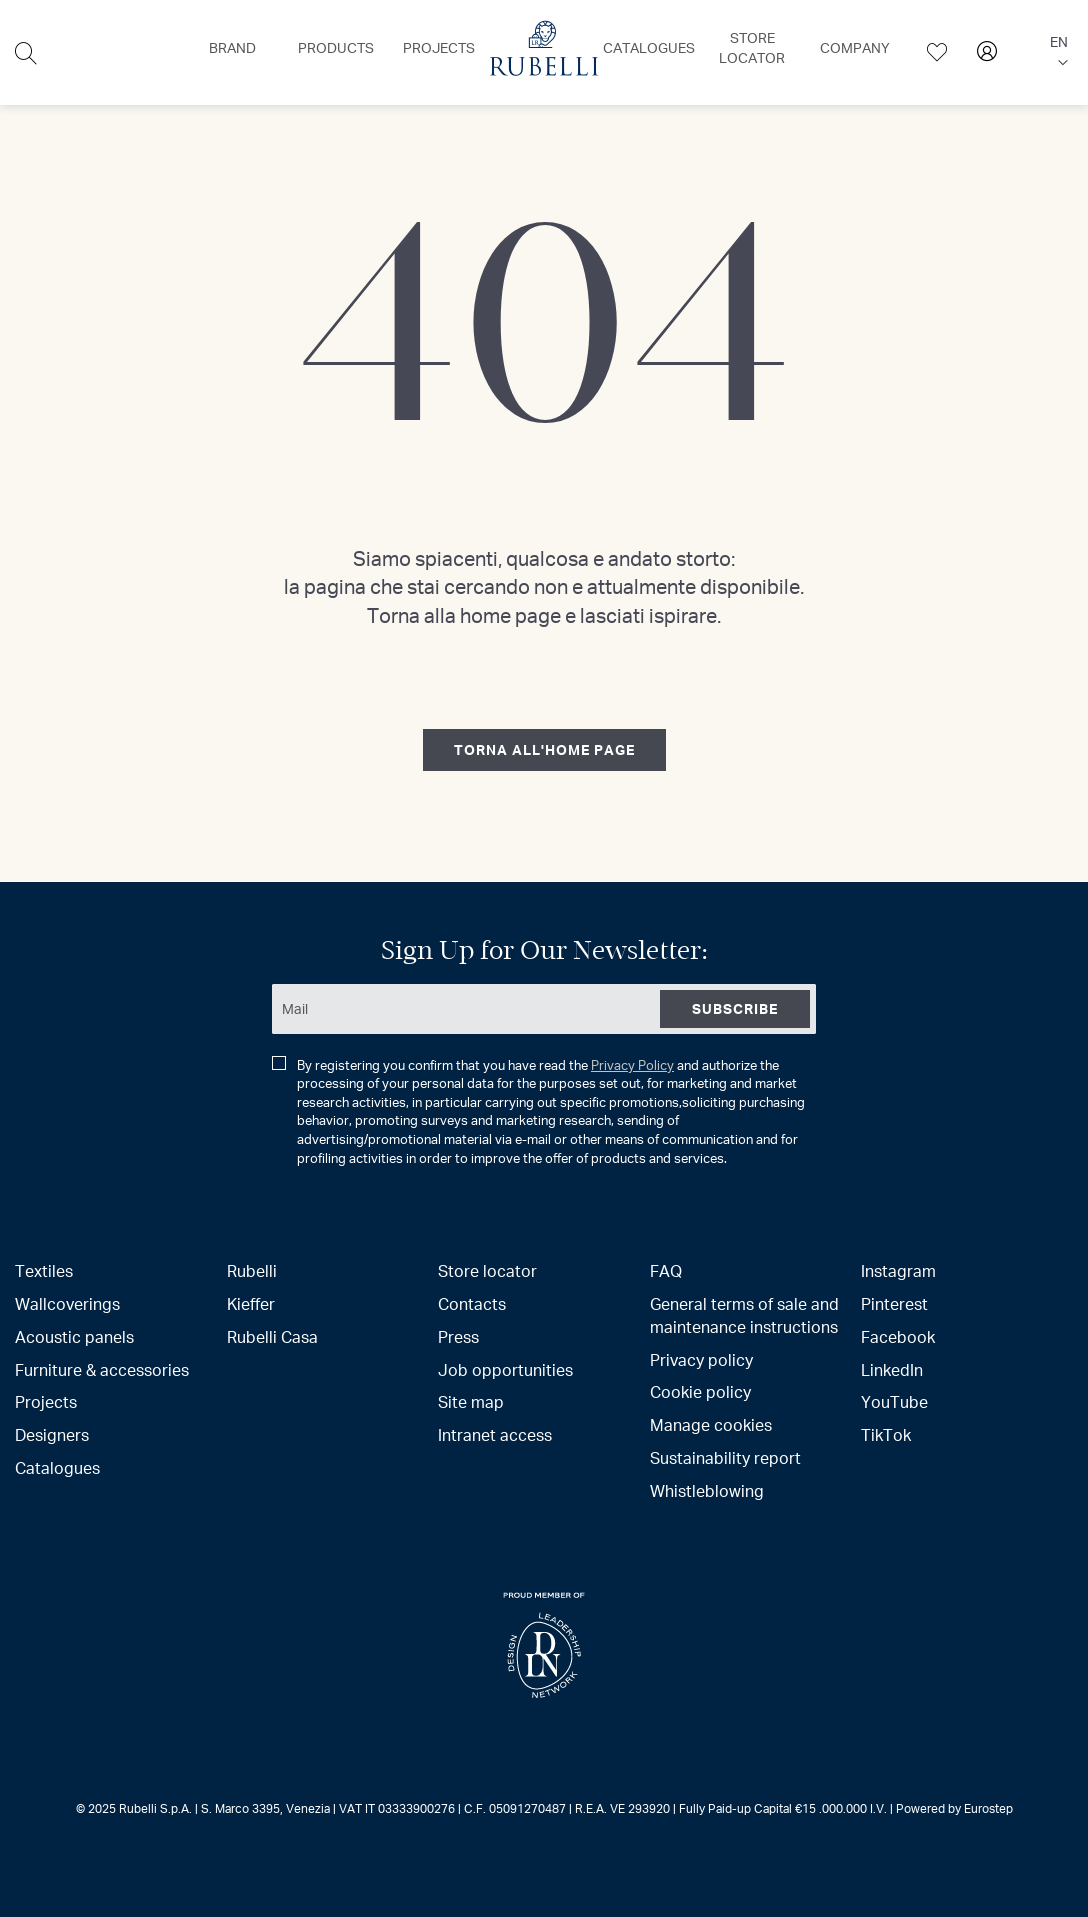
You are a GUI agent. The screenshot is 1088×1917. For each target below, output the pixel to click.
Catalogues (57, 1467)
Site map (471, 1401)
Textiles (44, 1270)
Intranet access (495, 1434)
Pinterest (894, 1303)
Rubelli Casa (272, 1336)
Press (458, 1336)
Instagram (898, 1270)
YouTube (894, 1401)
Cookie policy (700, 1391)
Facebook (898, 1336)
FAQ (666, 1270)
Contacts (472, 1303)
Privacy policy (701, 1359)
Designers (52, 1434)
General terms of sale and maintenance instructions (744, 1315)
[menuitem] (232, 48)
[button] (1057, 53)
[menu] (543, 52)
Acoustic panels (74, 1336)
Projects (46, 1401)
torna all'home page (544, 749)
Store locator (487, 1270)
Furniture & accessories (102, 1369)
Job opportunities (505, 1369)
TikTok (886, 1434)
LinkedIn (892, 1369)
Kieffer (251, 1303)
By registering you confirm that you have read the (538, 1111)
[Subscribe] (735, 1009)
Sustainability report (725, 1457)
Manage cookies (711, 1424)
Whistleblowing (707, 1490)
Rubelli (252, 1270)
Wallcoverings (67, 1303)
